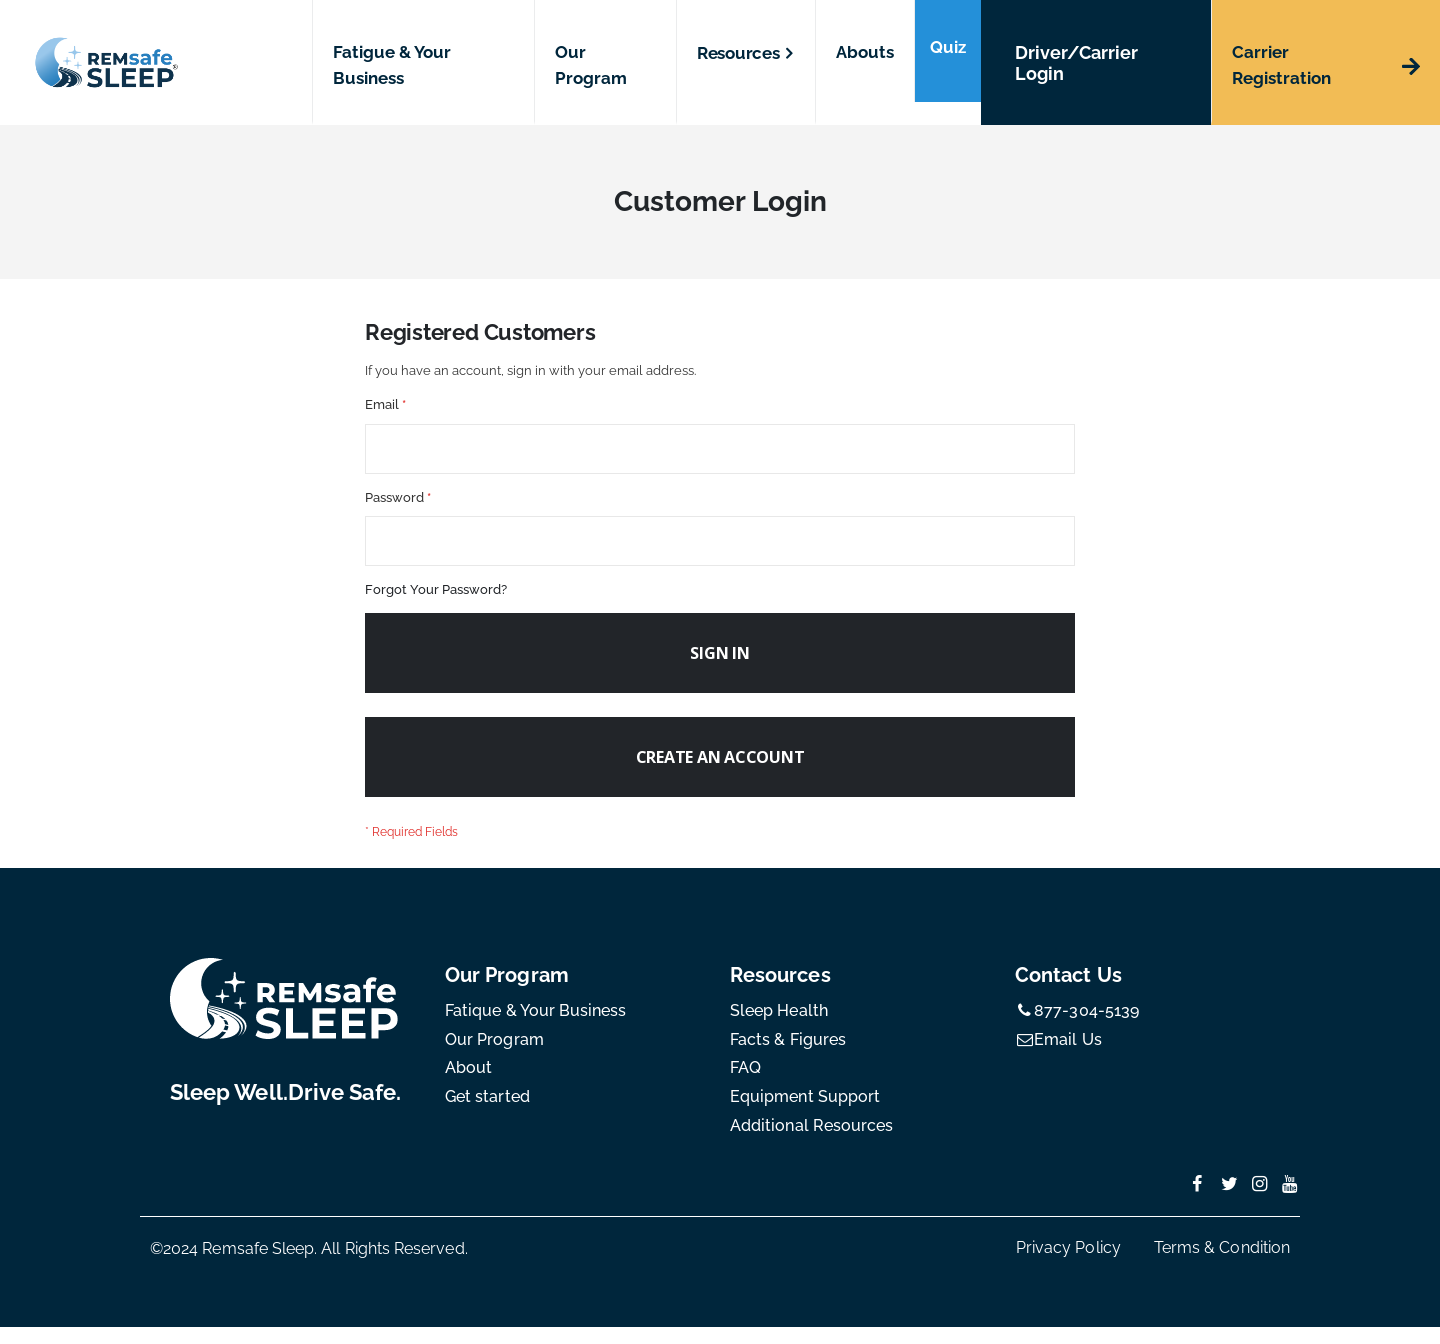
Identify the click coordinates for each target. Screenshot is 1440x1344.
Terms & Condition (1222, 1264)
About (468, 1085)
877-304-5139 (1077, 1027)
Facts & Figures (788, 1056)
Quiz (948, 47)
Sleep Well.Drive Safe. (285, 1109)
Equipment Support (805, 1113)
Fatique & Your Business (536, 1027)
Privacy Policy (1068, 1264)
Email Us (1058, 1056)
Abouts (865, 52)
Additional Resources (811, 1142)
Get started (487, 1113)
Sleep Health (779, 1027)
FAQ (745, 1085)
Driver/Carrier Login (1076, 63)
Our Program (494, 1056)
